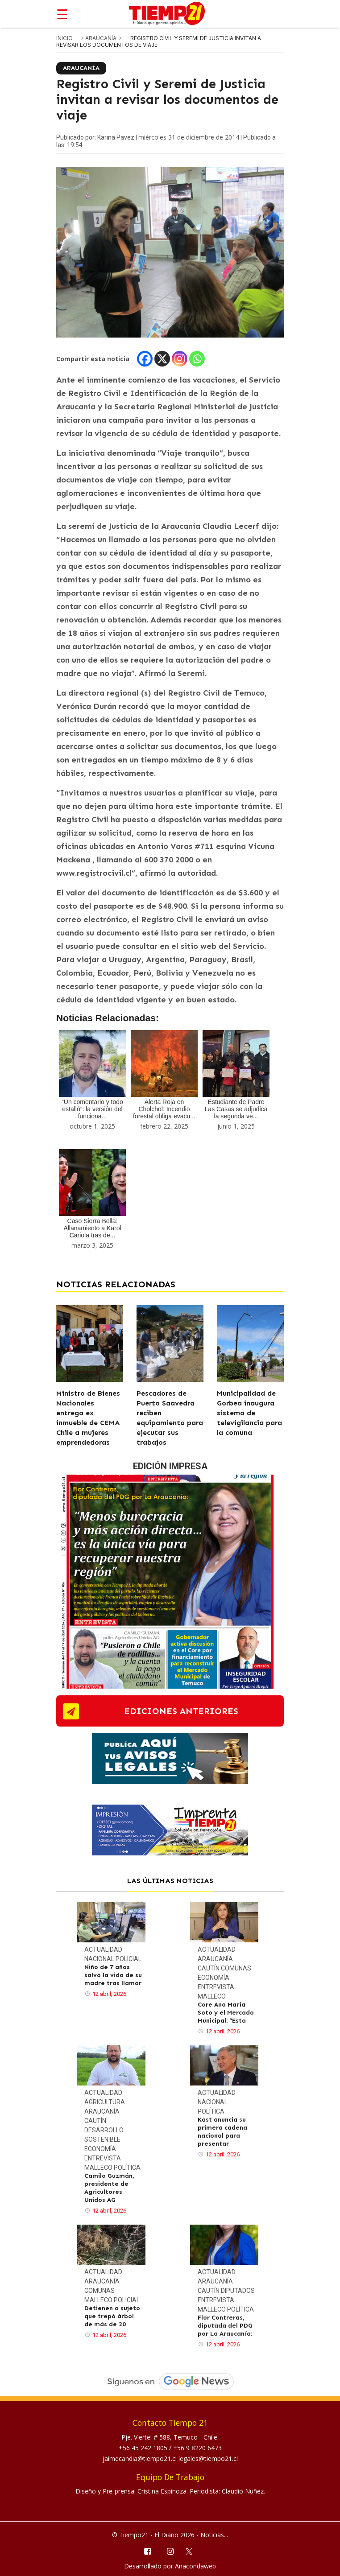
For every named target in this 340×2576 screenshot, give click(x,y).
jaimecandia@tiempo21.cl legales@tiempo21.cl (170, 2458)
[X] (162, 359)
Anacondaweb (195, 2566)
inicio (64, 38)
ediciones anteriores (181, 1711)
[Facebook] (145, 359)
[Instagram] (179, 359)
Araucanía (101, 38)
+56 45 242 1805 (144, 2448)
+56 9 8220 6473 (197, 2448)
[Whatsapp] (197, 359)
